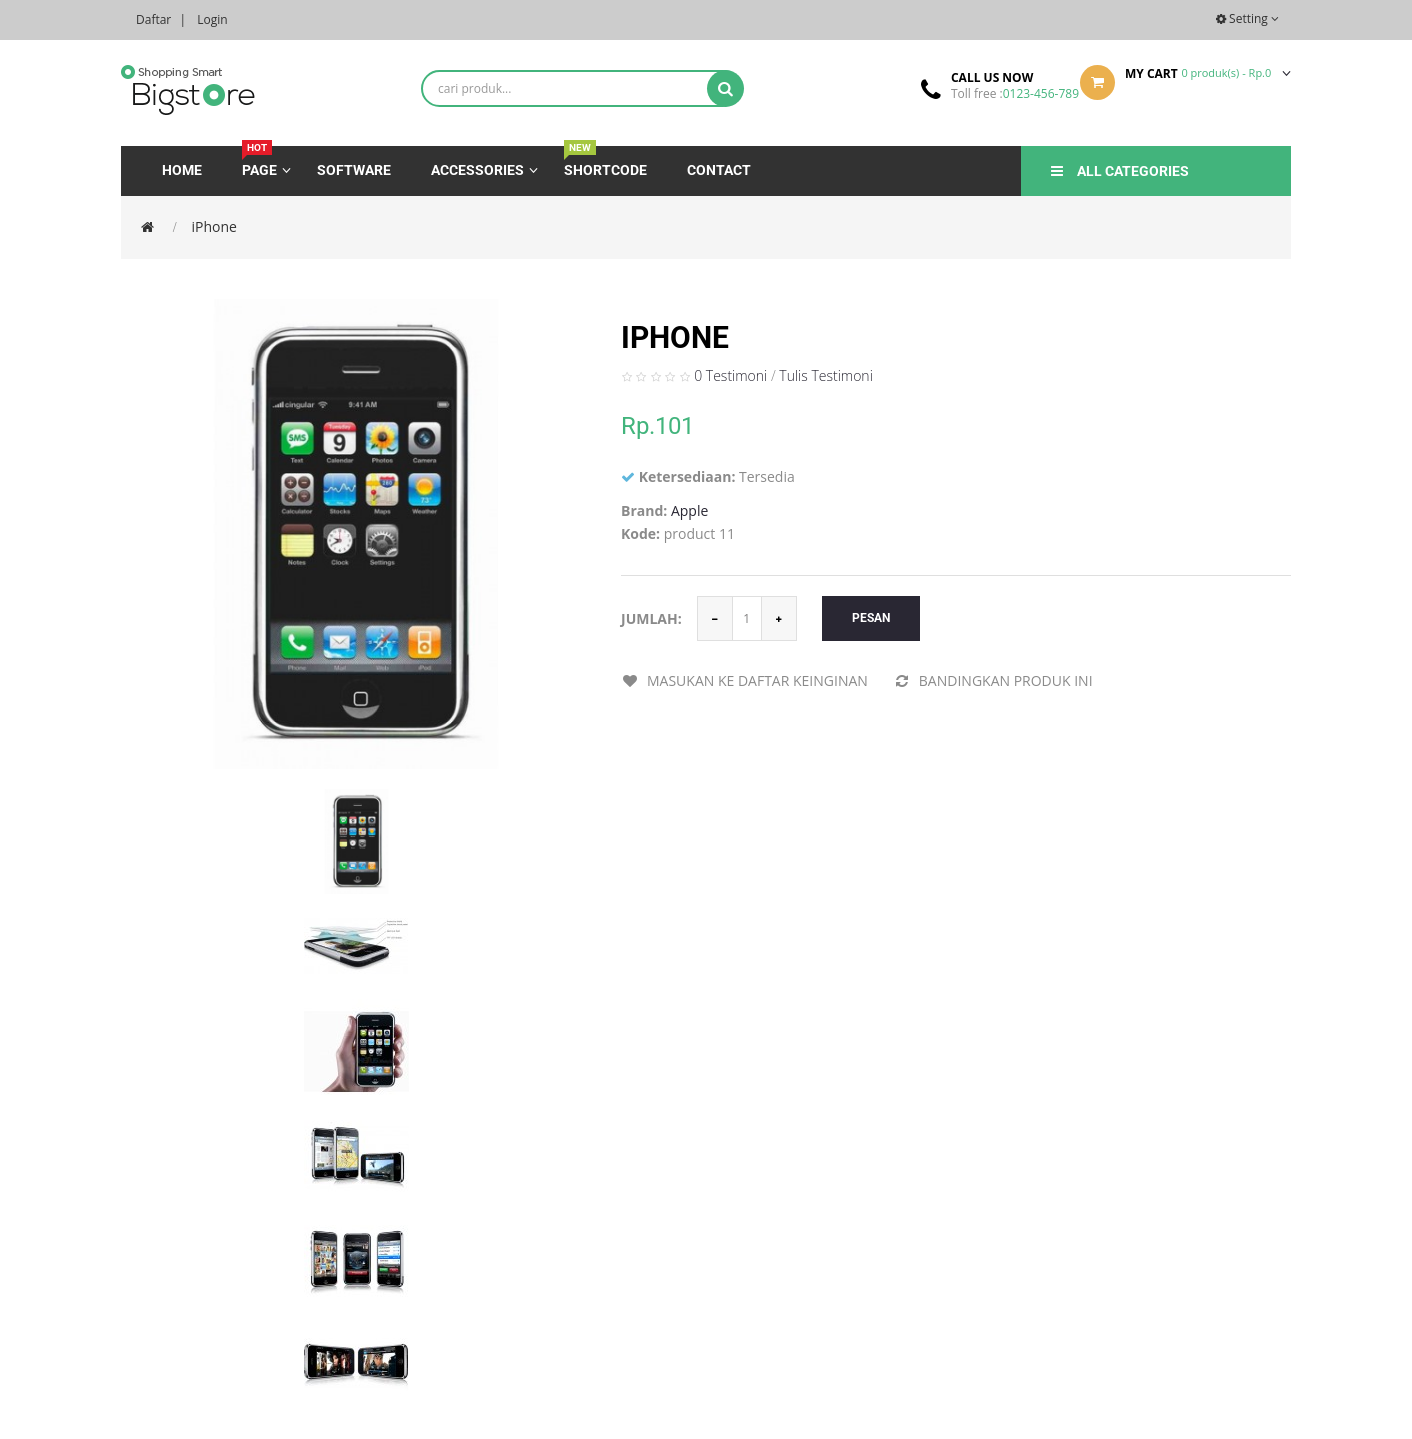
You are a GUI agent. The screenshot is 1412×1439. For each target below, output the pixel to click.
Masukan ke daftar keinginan (744, 680)
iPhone (214, 226)
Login (212, 19)
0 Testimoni (730, 375)
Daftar (153, 19)
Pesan (871, 618)
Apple (689, 510)
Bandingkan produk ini (993, 680)
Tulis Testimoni (826, 375)
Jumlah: (651, 618)
